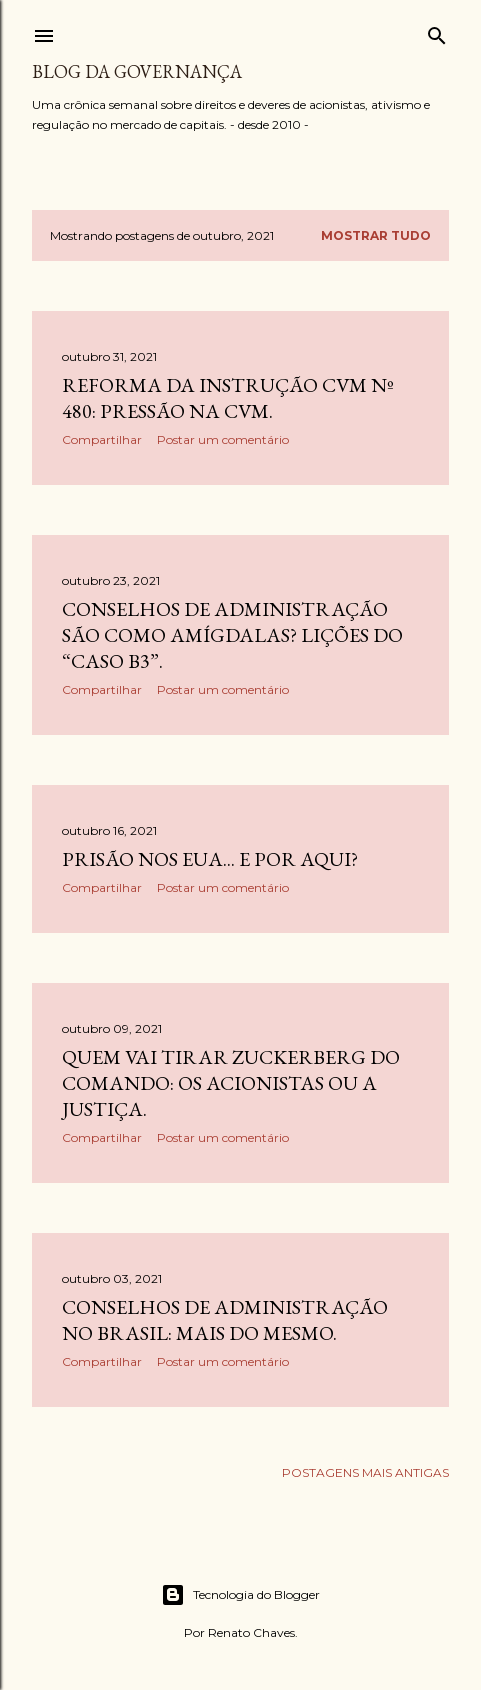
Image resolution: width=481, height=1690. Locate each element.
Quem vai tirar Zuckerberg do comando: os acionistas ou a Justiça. (231, 1083)
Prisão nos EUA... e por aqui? (210, 859)
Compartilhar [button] (102, 439)
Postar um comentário (223, 439)
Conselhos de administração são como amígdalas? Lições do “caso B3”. (232, 635)
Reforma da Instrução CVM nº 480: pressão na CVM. (228, 398)
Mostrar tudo (376, 235)
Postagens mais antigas (365, 1472)
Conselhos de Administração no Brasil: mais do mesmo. (225, 1320)
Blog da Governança (137, 71)
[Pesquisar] (437, 31)
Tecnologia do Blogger (240, 1595)
